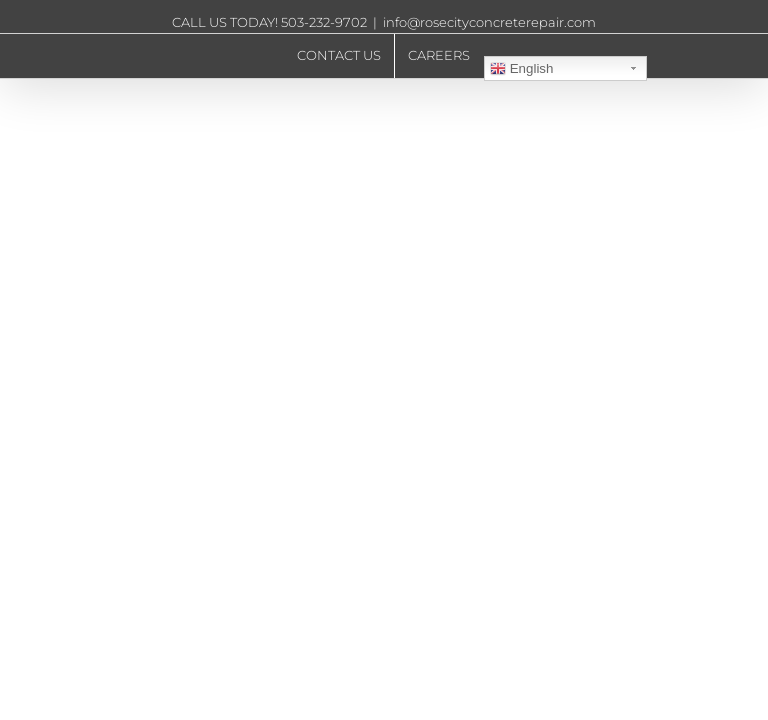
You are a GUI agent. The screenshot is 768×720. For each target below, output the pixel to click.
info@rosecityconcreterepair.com (489, 22)
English (521, 69)
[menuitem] (339, 56)
